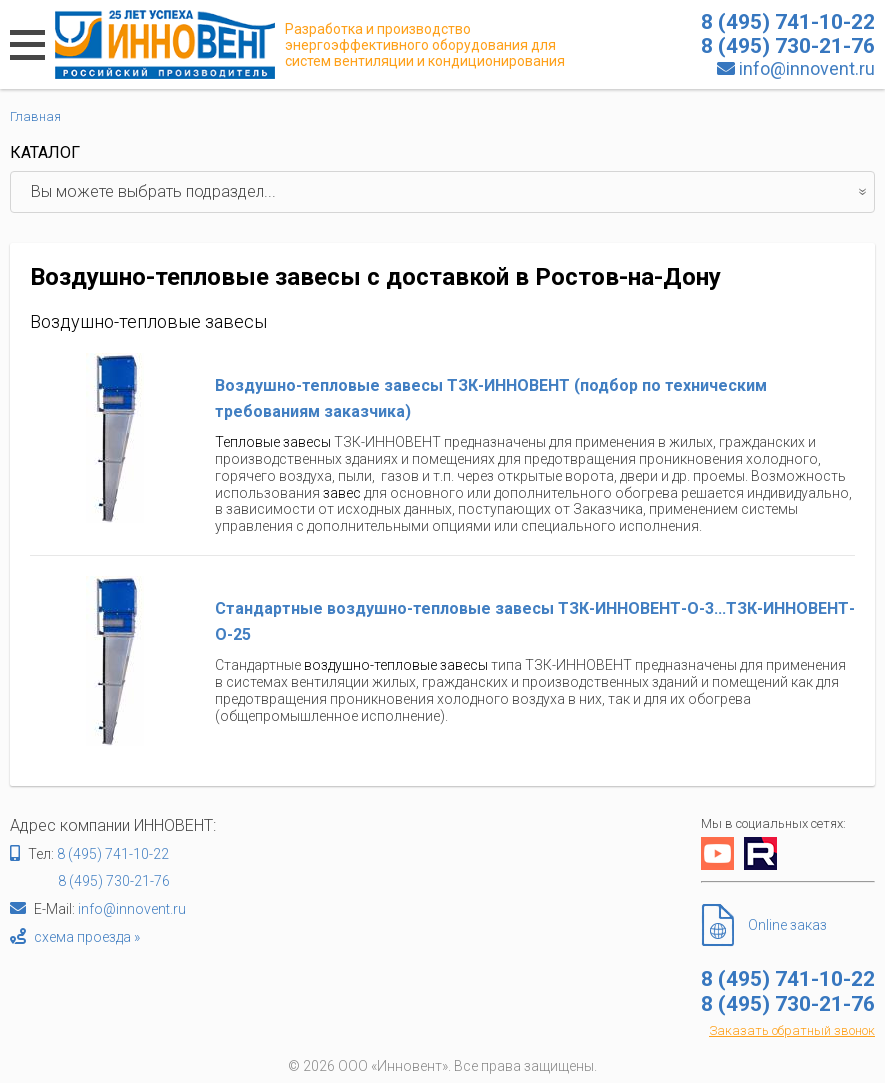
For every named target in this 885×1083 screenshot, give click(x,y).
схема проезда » (87, 937)
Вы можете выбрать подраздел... (452, 192)
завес (342, 493)
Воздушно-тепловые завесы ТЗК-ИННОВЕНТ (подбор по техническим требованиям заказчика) (491, 398)
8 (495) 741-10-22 (113, 854)
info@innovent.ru (807, 68)
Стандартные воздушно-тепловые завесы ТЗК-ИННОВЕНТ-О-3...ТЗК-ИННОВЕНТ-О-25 (535, 621)
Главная (35, 116)
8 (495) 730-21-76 (114, 881)
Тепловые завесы (273, 442)
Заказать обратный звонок (792, 1030)
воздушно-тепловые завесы (396, 665)
